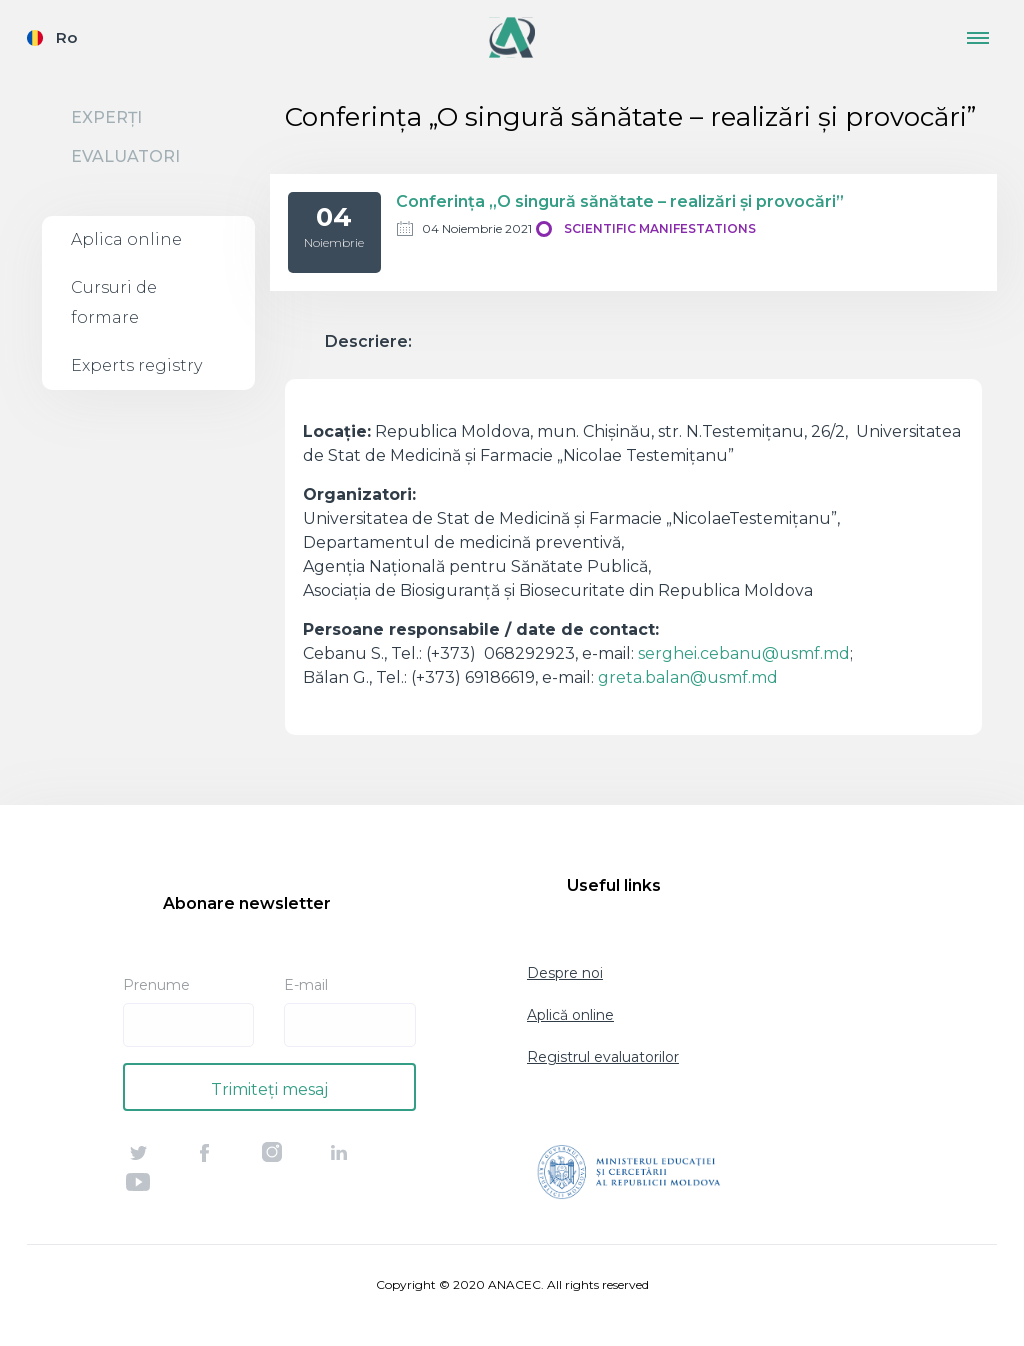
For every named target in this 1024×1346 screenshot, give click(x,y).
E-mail (306, 985)
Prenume (156, 985)
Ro (66, 37)
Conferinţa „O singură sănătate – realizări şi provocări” (620, 201)
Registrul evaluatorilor (603, 1057)
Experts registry (136, 365)
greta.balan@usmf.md (688, 677)
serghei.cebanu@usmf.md (744, 653)
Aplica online (126, 239)
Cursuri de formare (114, 302)
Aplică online (570, 1015)
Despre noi (565, 973)
